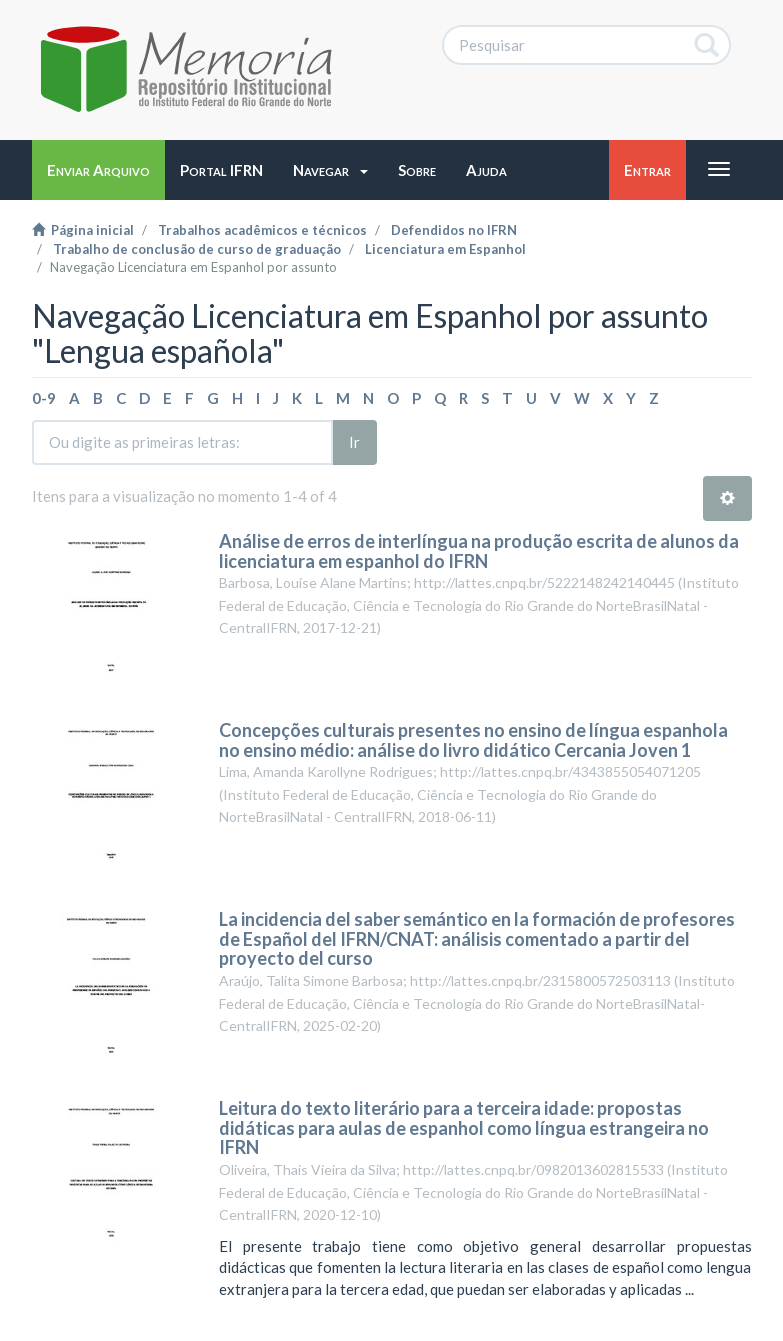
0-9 (44, 398)
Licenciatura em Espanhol (445, 249)
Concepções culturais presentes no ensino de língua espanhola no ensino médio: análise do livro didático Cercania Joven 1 (473, 740)
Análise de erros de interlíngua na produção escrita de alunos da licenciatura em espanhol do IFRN (479, 551)
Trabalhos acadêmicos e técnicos (262, 230)
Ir (354, 442)
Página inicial (83, 230)
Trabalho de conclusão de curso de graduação (197, 249)
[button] (330, 170)
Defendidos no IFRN (454, 230)
